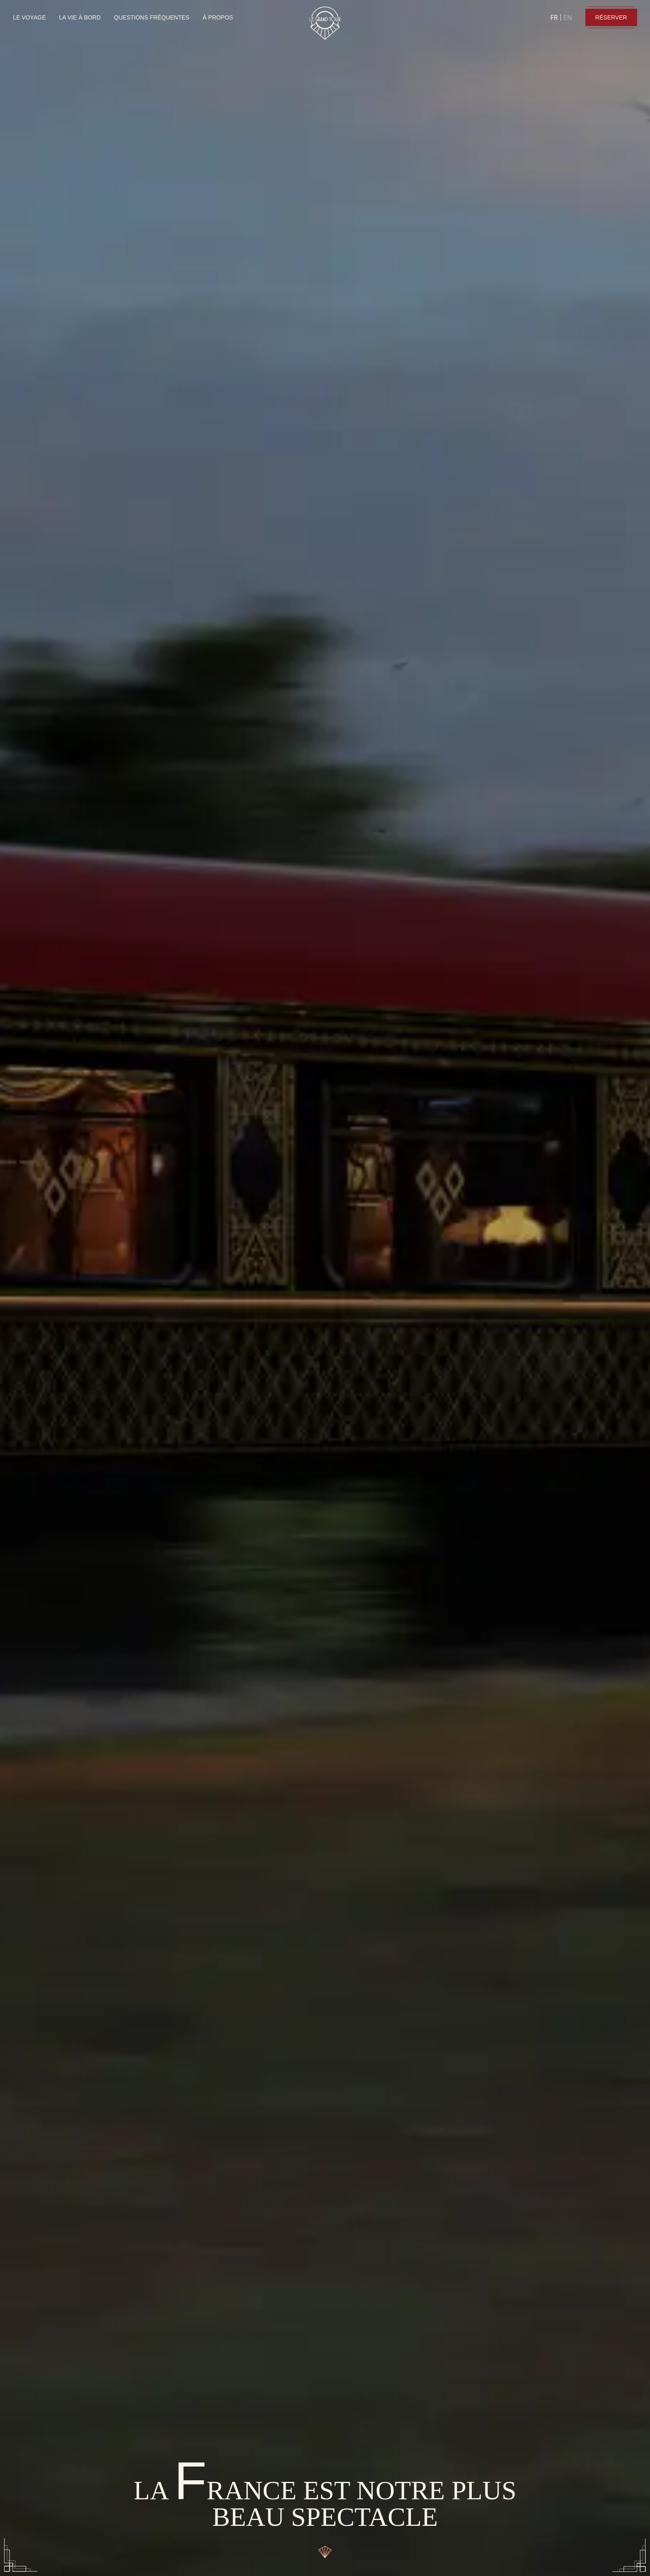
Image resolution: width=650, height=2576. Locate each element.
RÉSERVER (611, 17)
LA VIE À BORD (79, 17)
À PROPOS (218, 17)
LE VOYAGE (29, 17)
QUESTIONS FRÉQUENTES (151, 17)
